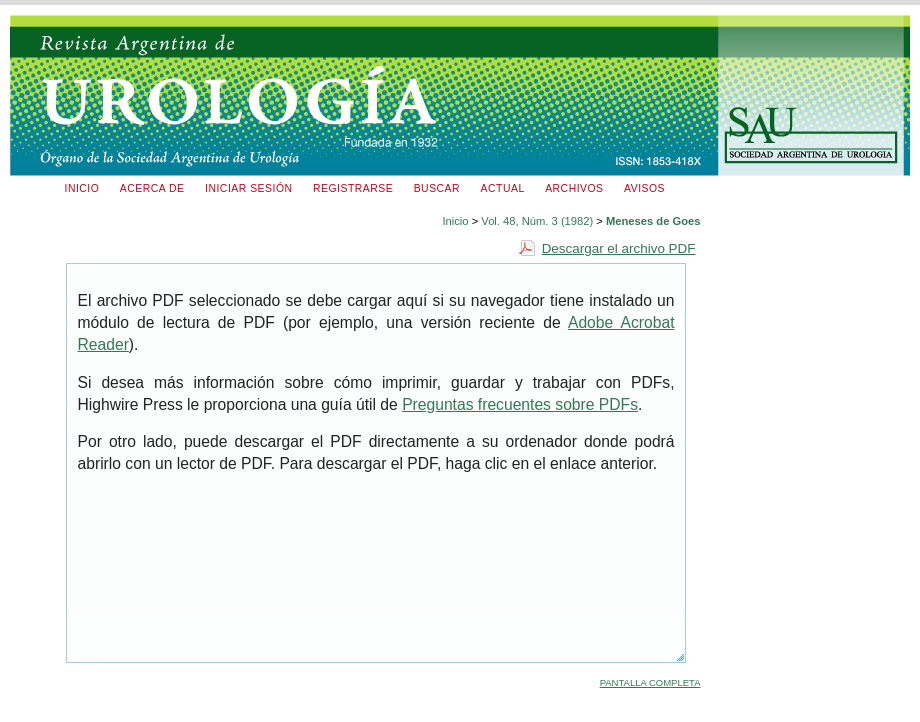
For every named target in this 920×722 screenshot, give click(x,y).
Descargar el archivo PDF (619, 248)
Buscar (437, 188)
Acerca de (152, 188)
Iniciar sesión (249, 188)
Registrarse (353, 188)
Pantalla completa (650, 682)
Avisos (644, 188)
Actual (503, 188)
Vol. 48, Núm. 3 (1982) (537, 221)
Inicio (82, 188)
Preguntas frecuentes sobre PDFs (520, 404)
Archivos (574, 188)
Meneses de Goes (653, 221)
